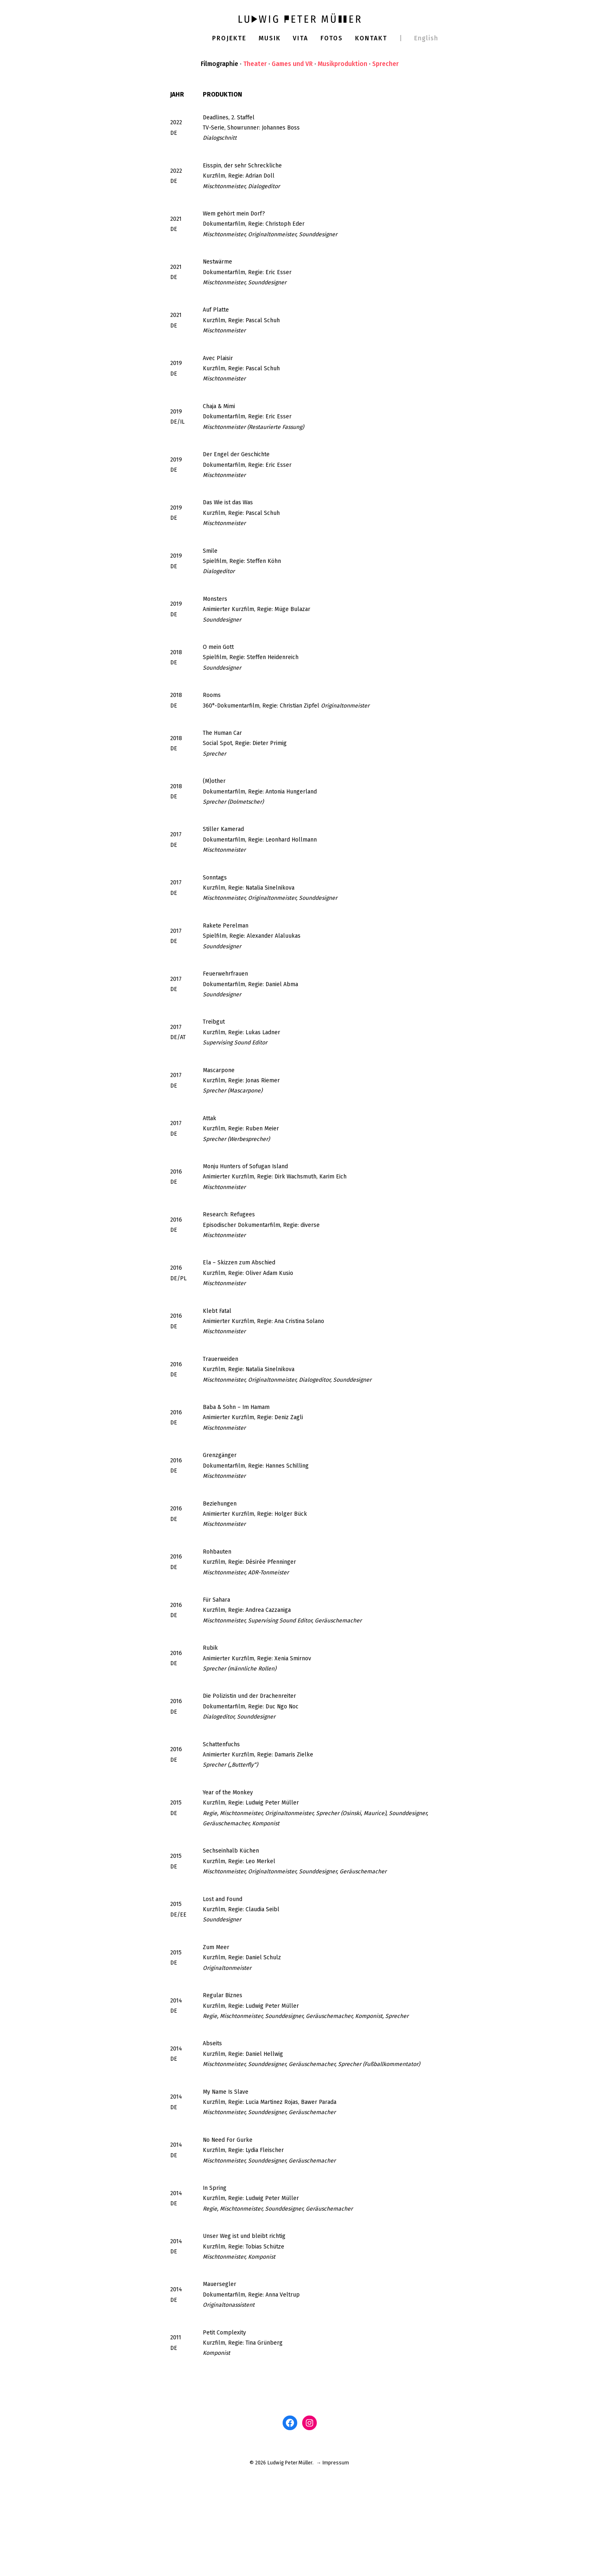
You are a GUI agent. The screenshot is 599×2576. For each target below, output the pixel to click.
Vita (300, 38)
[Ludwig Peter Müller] (300, 18)
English (429, 38)
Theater (253, 64)
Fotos (332, 38)
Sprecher (387, 64)
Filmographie (217, 64)
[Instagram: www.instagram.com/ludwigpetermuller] (309, 2527)
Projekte (227, 38)
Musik (269, 38)
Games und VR (292, 64)
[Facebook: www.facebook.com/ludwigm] (290, 2527)
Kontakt (373, 38)
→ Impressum (334, 2567)
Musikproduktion (343, 64)
